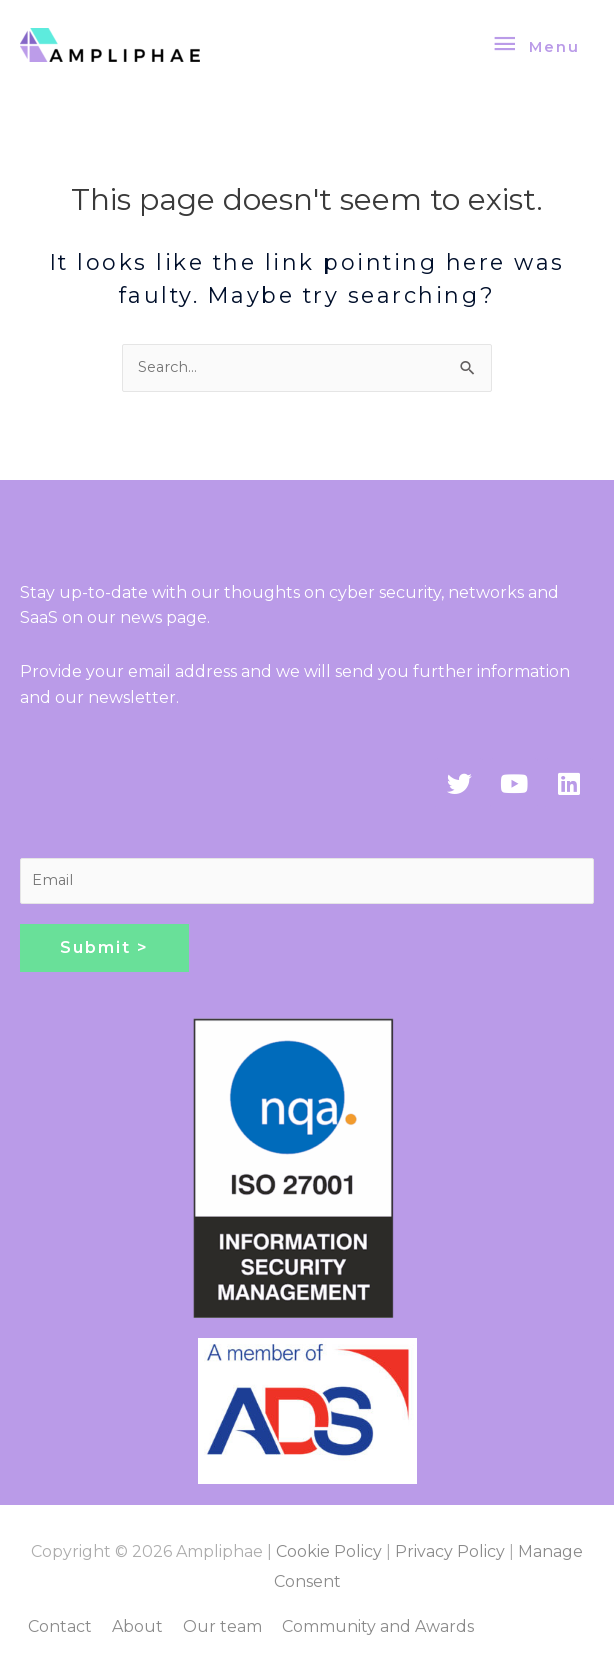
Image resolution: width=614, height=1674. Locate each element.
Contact (60, 1626)
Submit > (104, 947)
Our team (222, 1626)
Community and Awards (378, 1626)
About (137, 1626)
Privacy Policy (450, 1551)
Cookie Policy (329, 1551)
